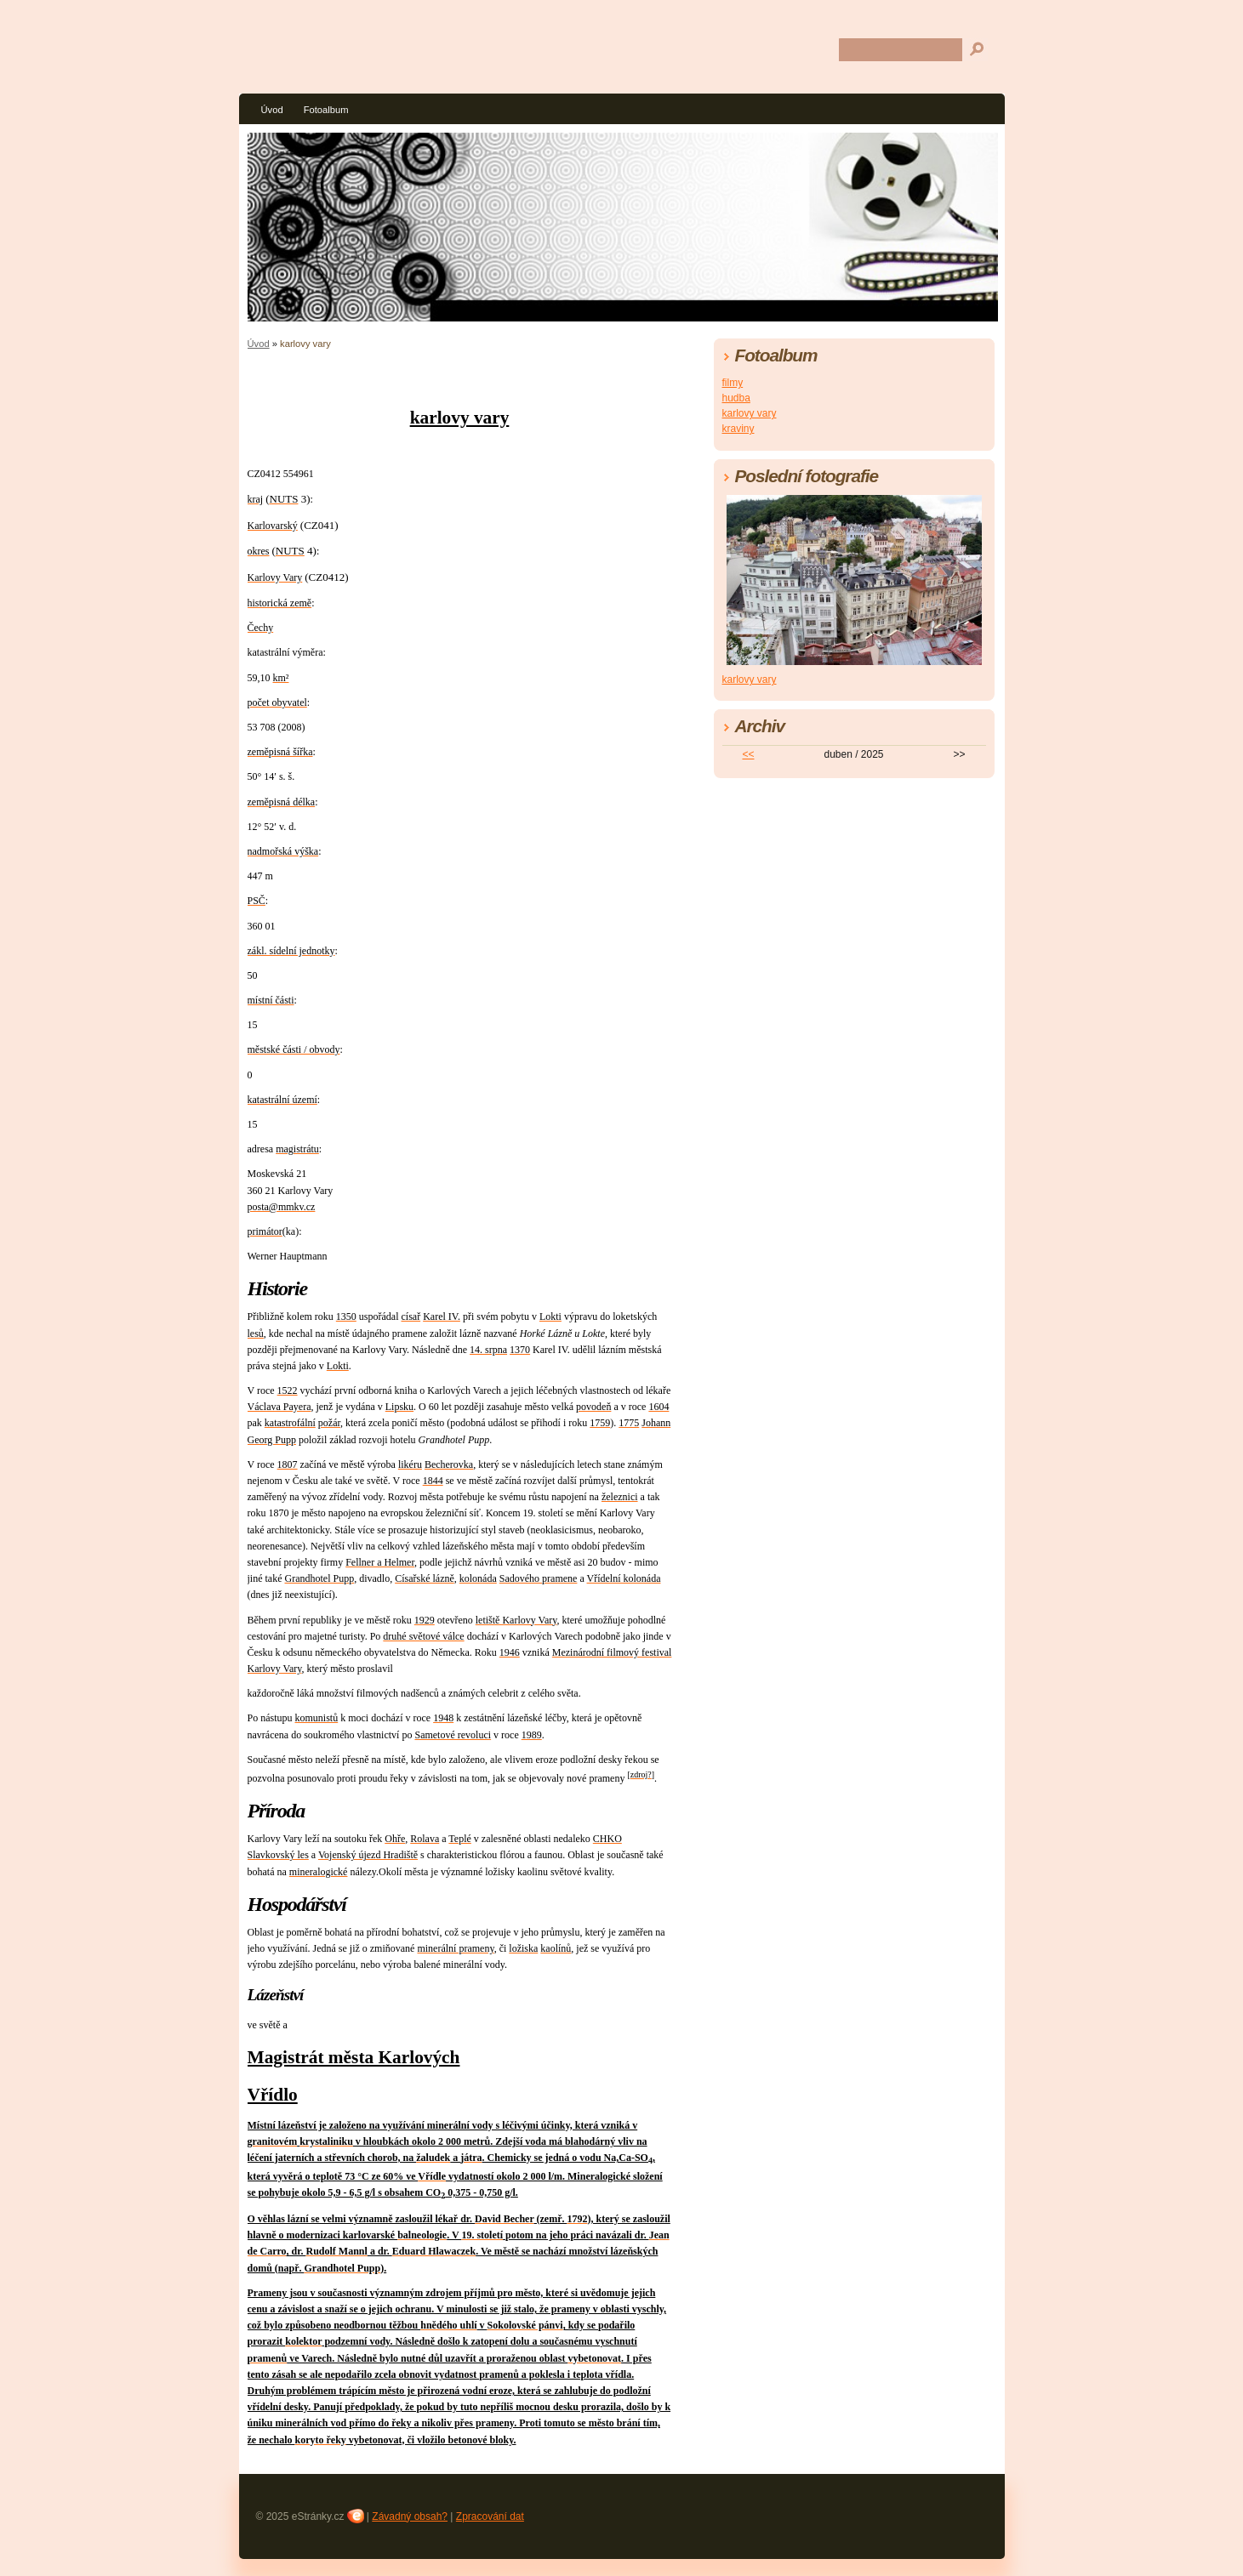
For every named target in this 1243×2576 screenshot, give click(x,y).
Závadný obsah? (410, 2516)
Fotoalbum (326, 110)
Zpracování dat (490, 2516)
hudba (736, 398)
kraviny (738, 429)
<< (748, 754)
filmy (733, 383)
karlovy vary (749, 413)
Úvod (272, 110)
